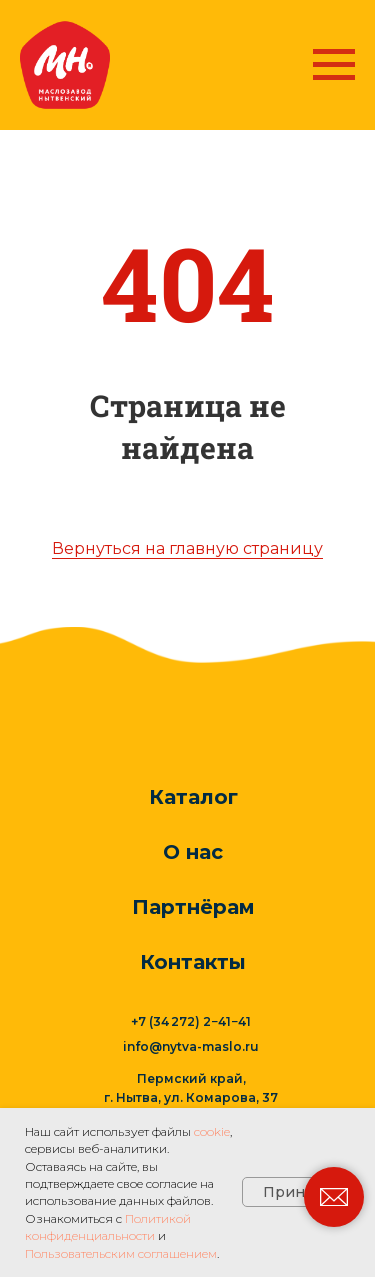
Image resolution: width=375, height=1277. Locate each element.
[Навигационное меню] (334, 65)
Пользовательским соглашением (121, 1253)
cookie (212, 1131)
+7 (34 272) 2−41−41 (191, 1021)
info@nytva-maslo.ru (191, 1046)
